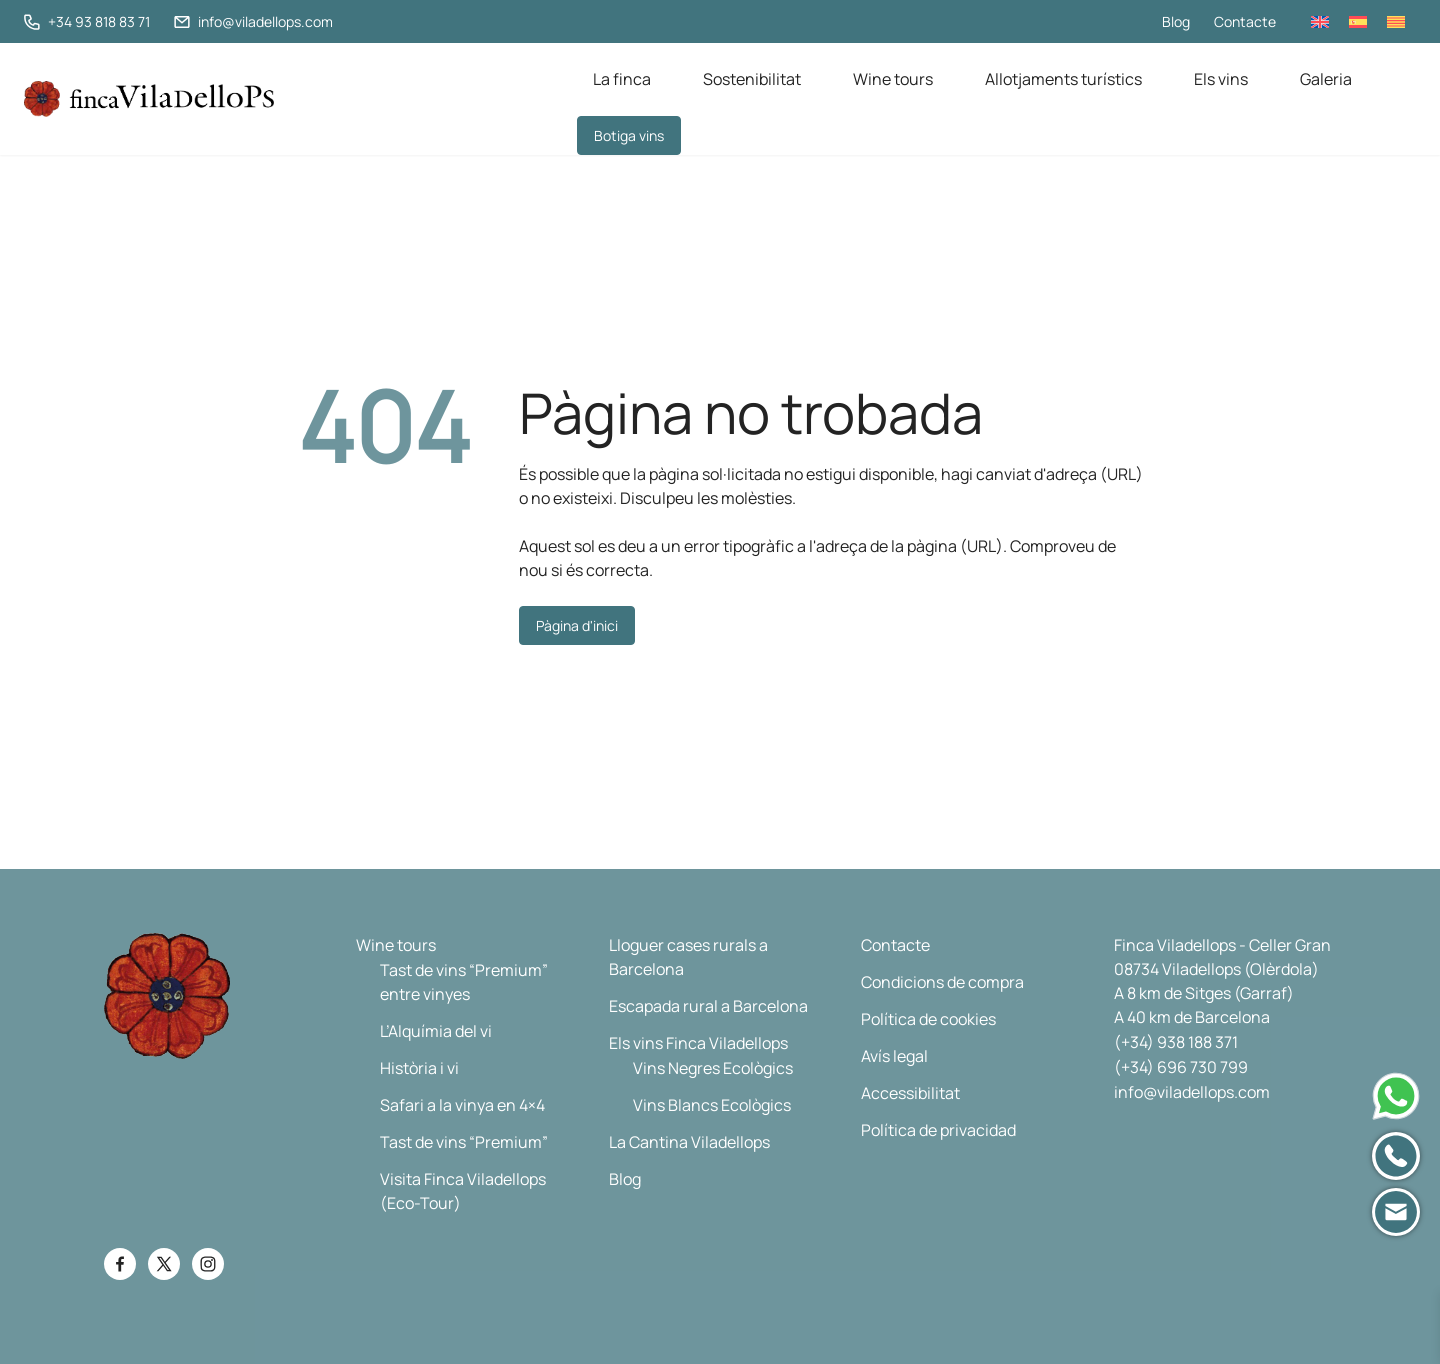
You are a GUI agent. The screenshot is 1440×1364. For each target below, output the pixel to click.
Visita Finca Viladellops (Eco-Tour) (463, 1191)
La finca (622, 79)
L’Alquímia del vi (436, 1031)
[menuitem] (1320, 21)
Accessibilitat (910, 1093)
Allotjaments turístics (1063, 79)
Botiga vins (629, 135)
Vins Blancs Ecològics (712, 1105)
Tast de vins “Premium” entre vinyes (464, 982)
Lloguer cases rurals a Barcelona (688, 957)
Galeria (1326, 79)
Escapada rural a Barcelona (708, 1006)
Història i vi (419, 1068)
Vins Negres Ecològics (713, 1068)
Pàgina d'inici (577, 625)
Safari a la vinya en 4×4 (462, 1105)
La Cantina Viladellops (689, 1142)
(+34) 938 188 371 (1176, 1042)
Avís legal (894, 1056)
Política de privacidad (938, 1130)
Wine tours (893, 79)
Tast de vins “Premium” (464, 1142)
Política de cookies (928, 1019)
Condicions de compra (942, 982)
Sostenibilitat (752, 79)
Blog (1176, 21)
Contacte (1245, 21)
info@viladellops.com (1192, 1092)
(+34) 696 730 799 (1181, 1067)
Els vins (1221, 79)
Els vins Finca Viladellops (698, 1043)
